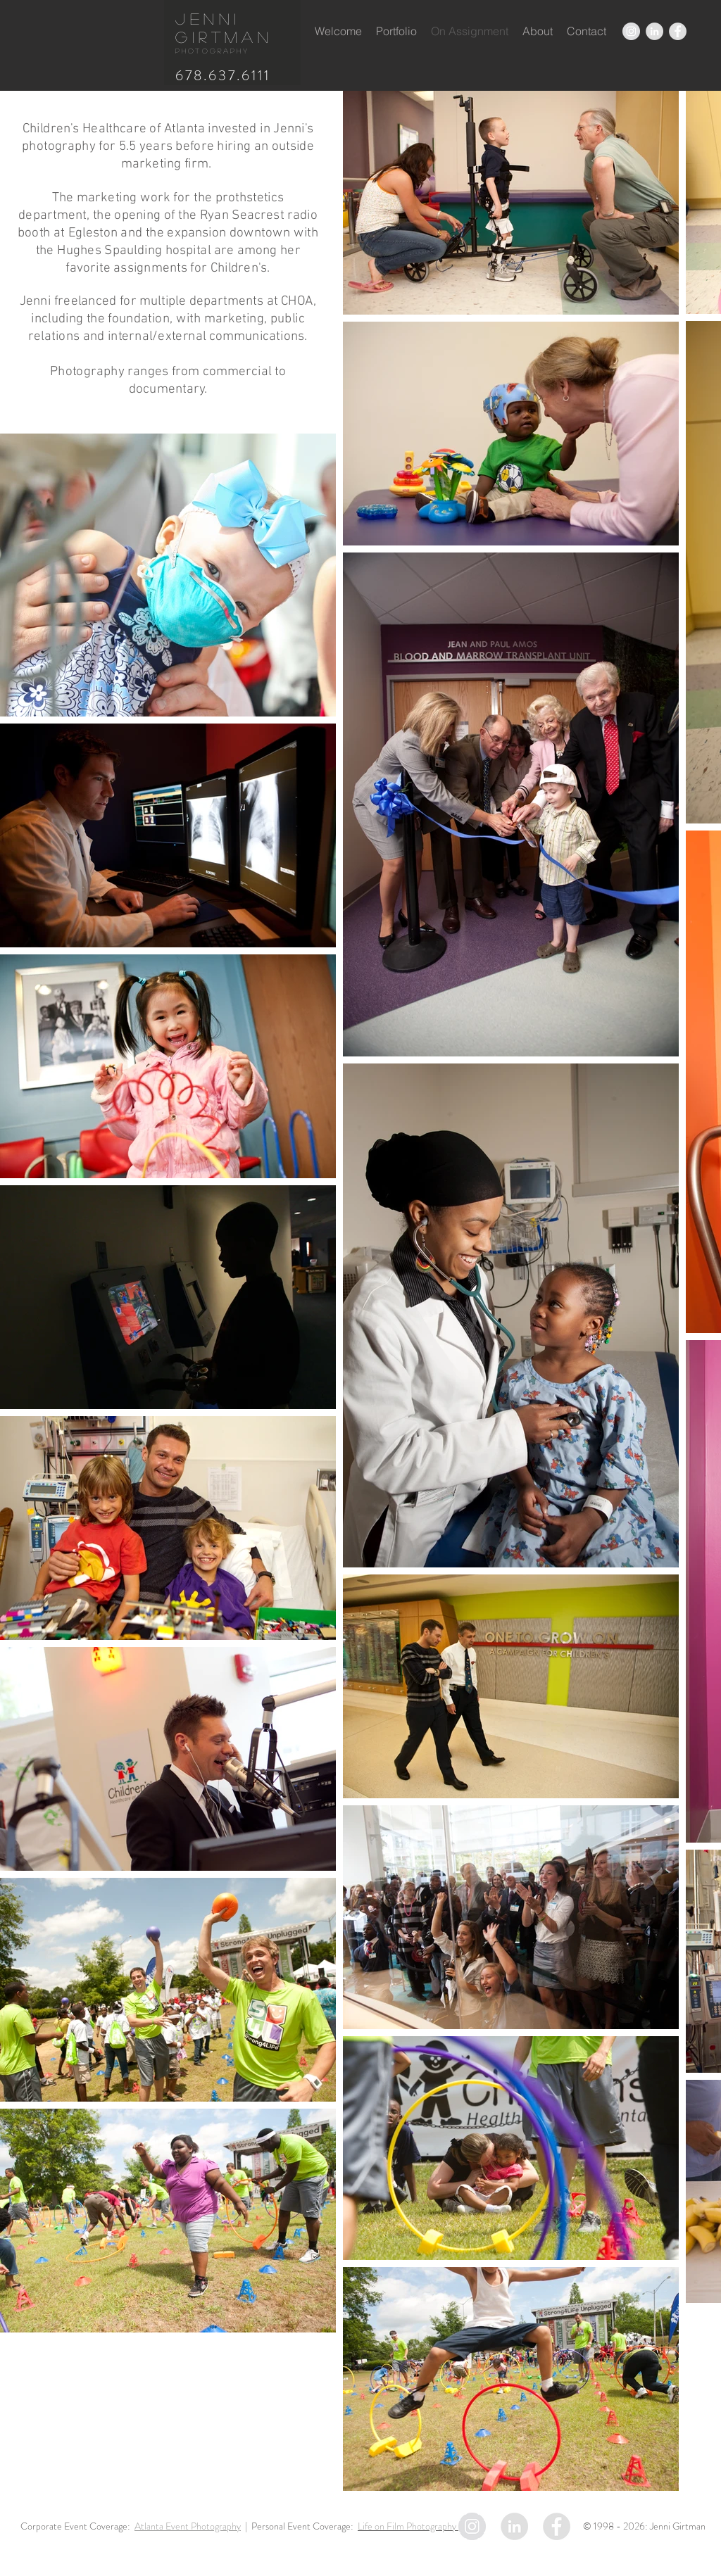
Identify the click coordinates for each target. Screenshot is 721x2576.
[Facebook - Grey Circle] (677, 31)
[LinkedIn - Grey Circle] (654, 31)
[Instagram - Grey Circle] (631, 31)
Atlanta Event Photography (187, 2526)
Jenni (208, 18)
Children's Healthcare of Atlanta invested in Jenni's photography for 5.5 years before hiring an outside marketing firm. (168, 146)
